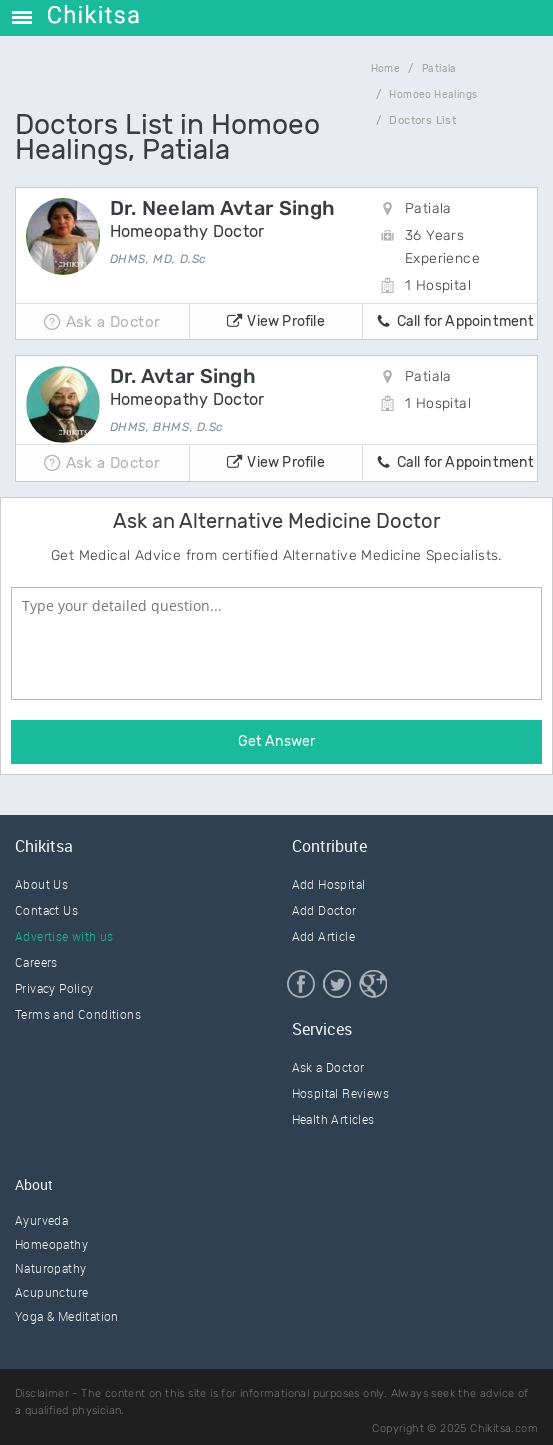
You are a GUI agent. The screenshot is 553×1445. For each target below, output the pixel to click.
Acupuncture (51, 1292)
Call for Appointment (455, 323)
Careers (36, 962)
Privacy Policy (54, 988)
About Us (41, 884)
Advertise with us (64, 936)
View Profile (276, 323)
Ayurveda (41, 1220)
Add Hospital (329, 884)
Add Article (323, 936)
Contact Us (46, 910)
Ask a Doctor (328, 1067)
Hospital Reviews (340, 1093)
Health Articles (333, 1119)
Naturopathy (50, 1268)
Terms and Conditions (78, 1014)
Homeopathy (51, 1244)
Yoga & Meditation (67, 1316)
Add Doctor (324, 910)
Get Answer (276, 741)
